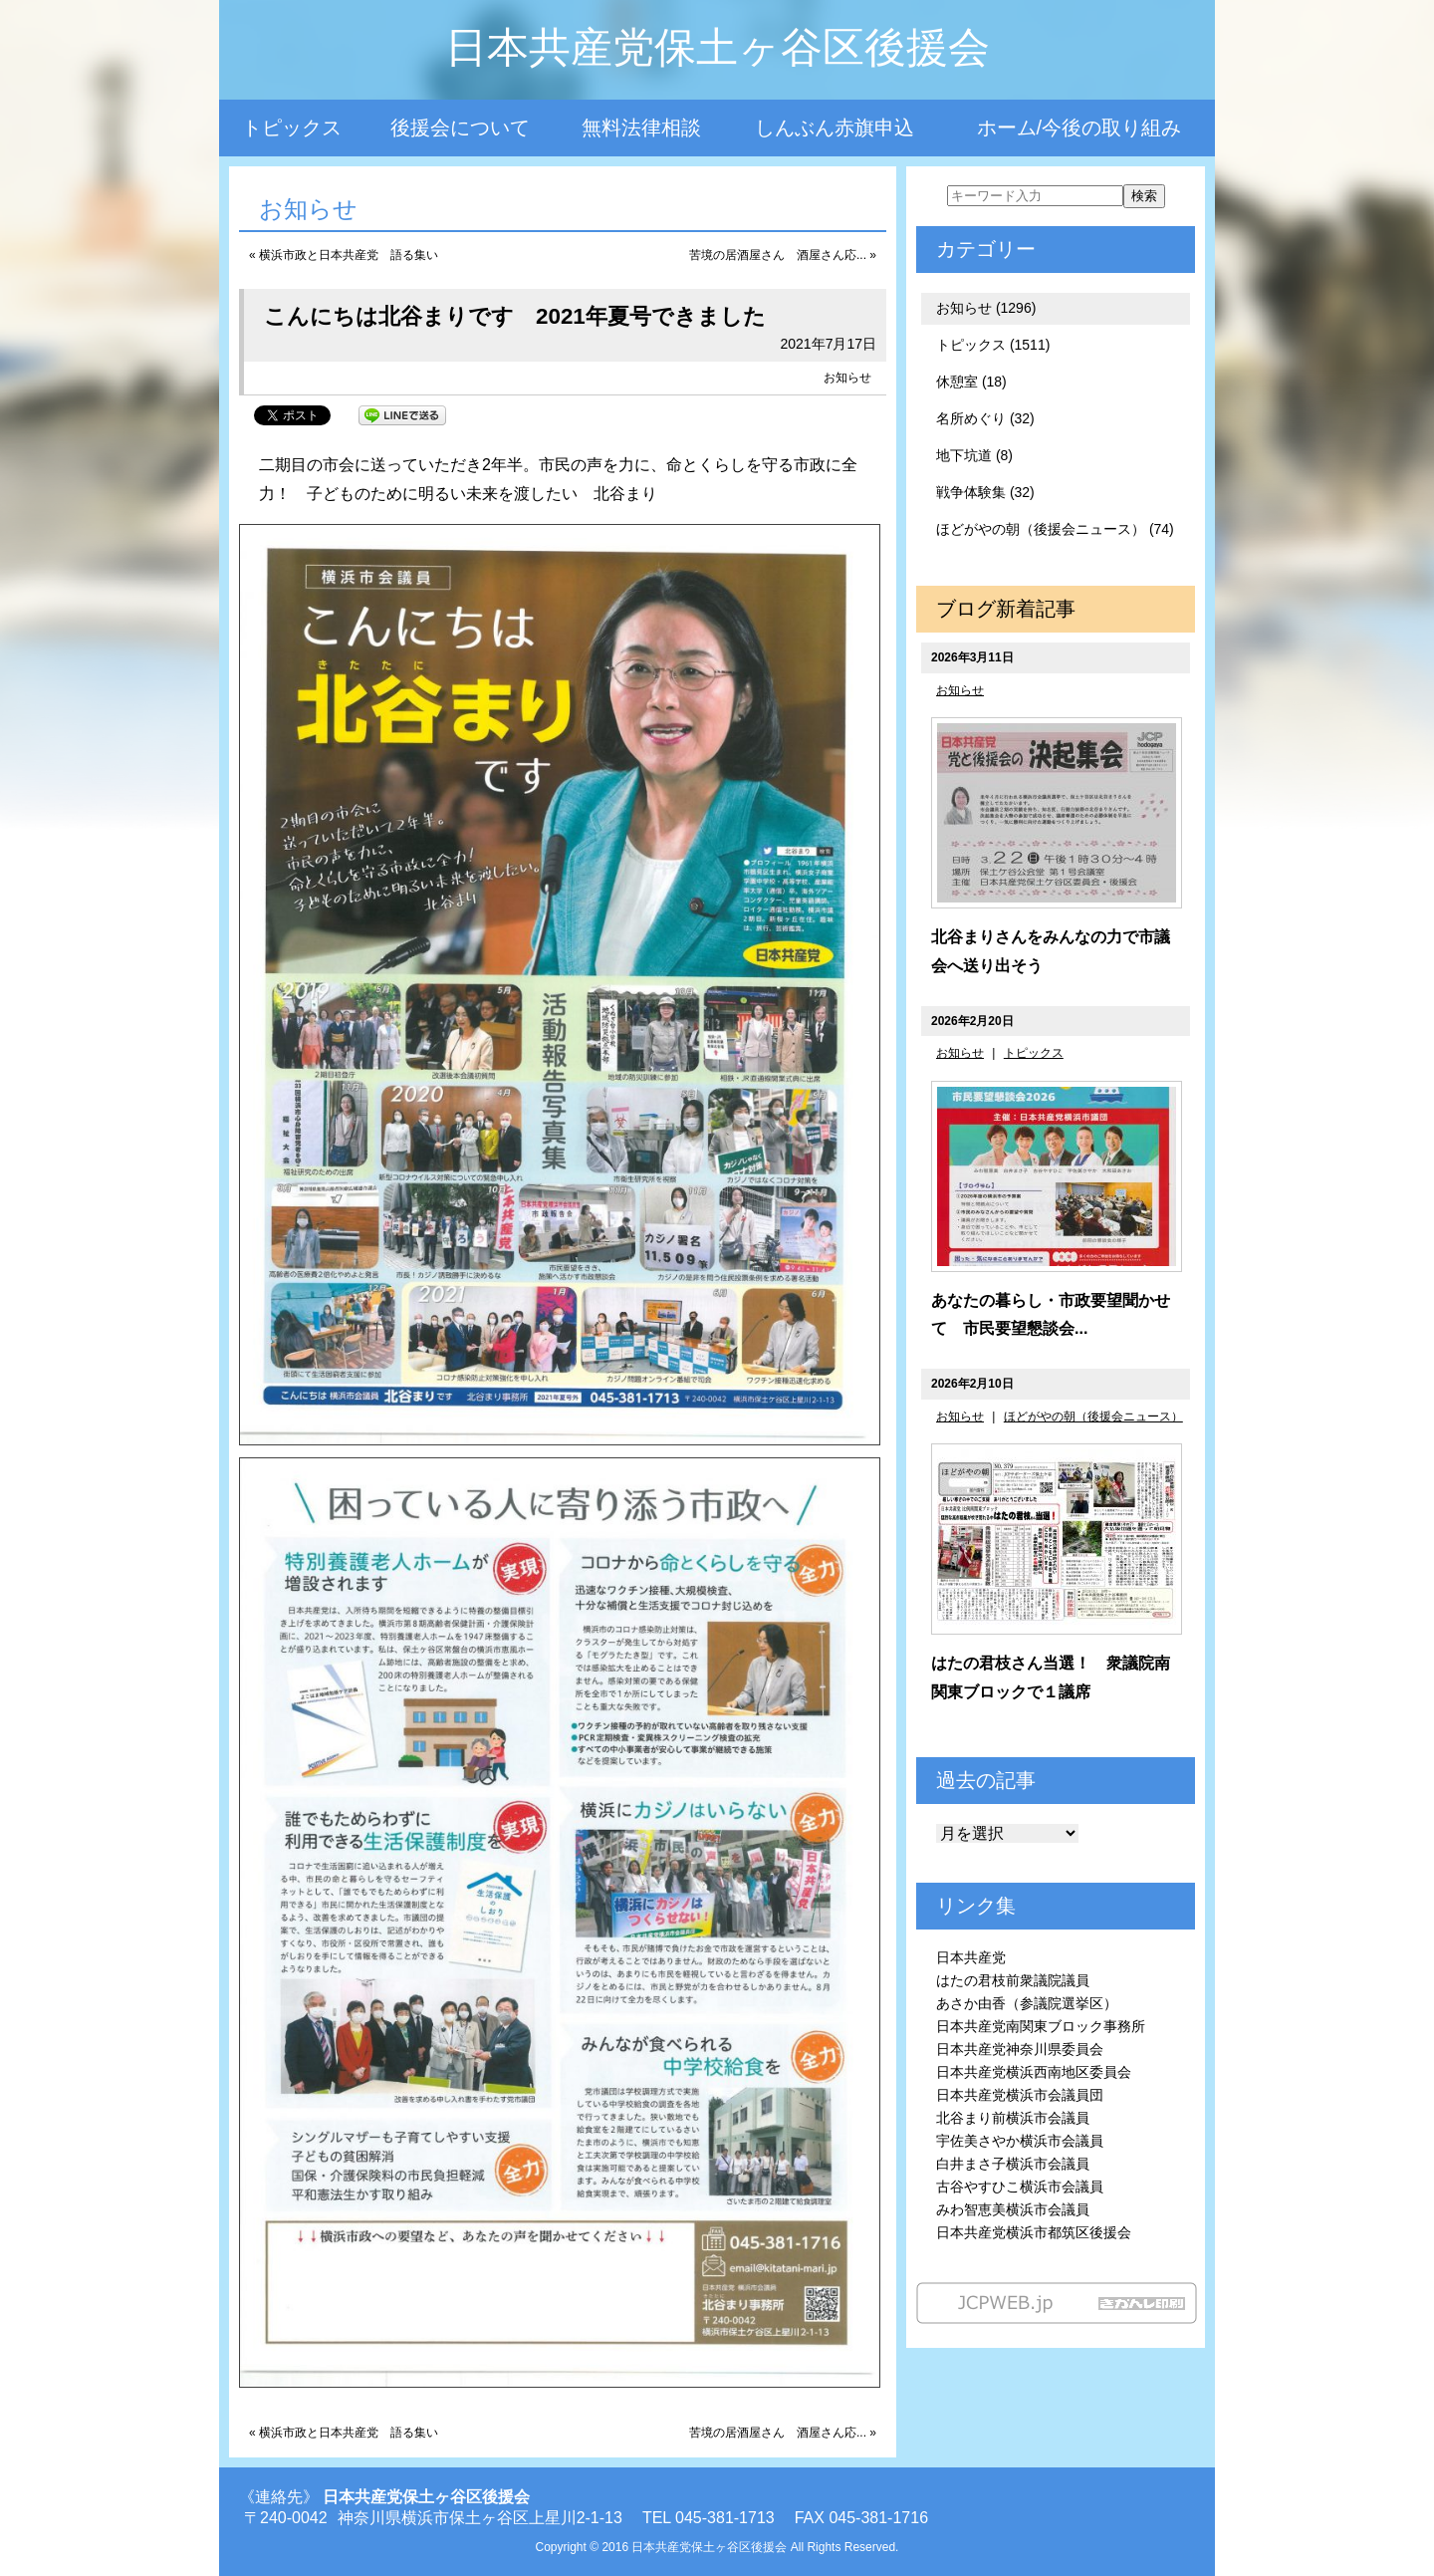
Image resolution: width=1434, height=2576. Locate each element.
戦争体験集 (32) (985, 492)
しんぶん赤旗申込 (834, 127)
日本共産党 (971, 1957)
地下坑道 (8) (974, 455)
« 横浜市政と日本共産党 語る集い (343, 255)
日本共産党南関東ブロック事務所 (1040, 2026)
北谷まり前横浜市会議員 (1012, 2118)
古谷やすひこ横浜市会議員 (1019, 2186)
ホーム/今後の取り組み (1079, 127)
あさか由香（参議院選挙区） (1026, 2003)
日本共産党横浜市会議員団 (1019, 2095)
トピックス (292, 127)
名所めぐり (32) (985, 418)
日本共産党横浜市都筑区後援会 (1033, 2232)
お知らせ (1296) (986, 308)
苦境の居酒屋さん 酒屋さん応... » (782, 255)
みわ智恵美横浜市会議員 (1012, 2209)
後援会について (460, 127)
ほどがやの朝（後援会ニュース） (1093, 1416)
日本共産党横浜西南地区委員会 (1033, 2072)
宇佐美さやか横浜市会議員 (1019, 2141)
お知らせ (847, 378)
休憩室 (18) (971, 381)
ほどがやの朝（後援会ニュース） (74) (1055, 529)
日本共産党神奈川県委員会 (1019, 2049)
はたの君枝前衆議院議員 (1012, 1980)
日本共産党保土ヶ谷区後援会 (717, 47)
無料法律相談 (641, 127)
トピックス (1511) (993, 345)
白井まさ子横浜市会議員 (1012, 2164)
